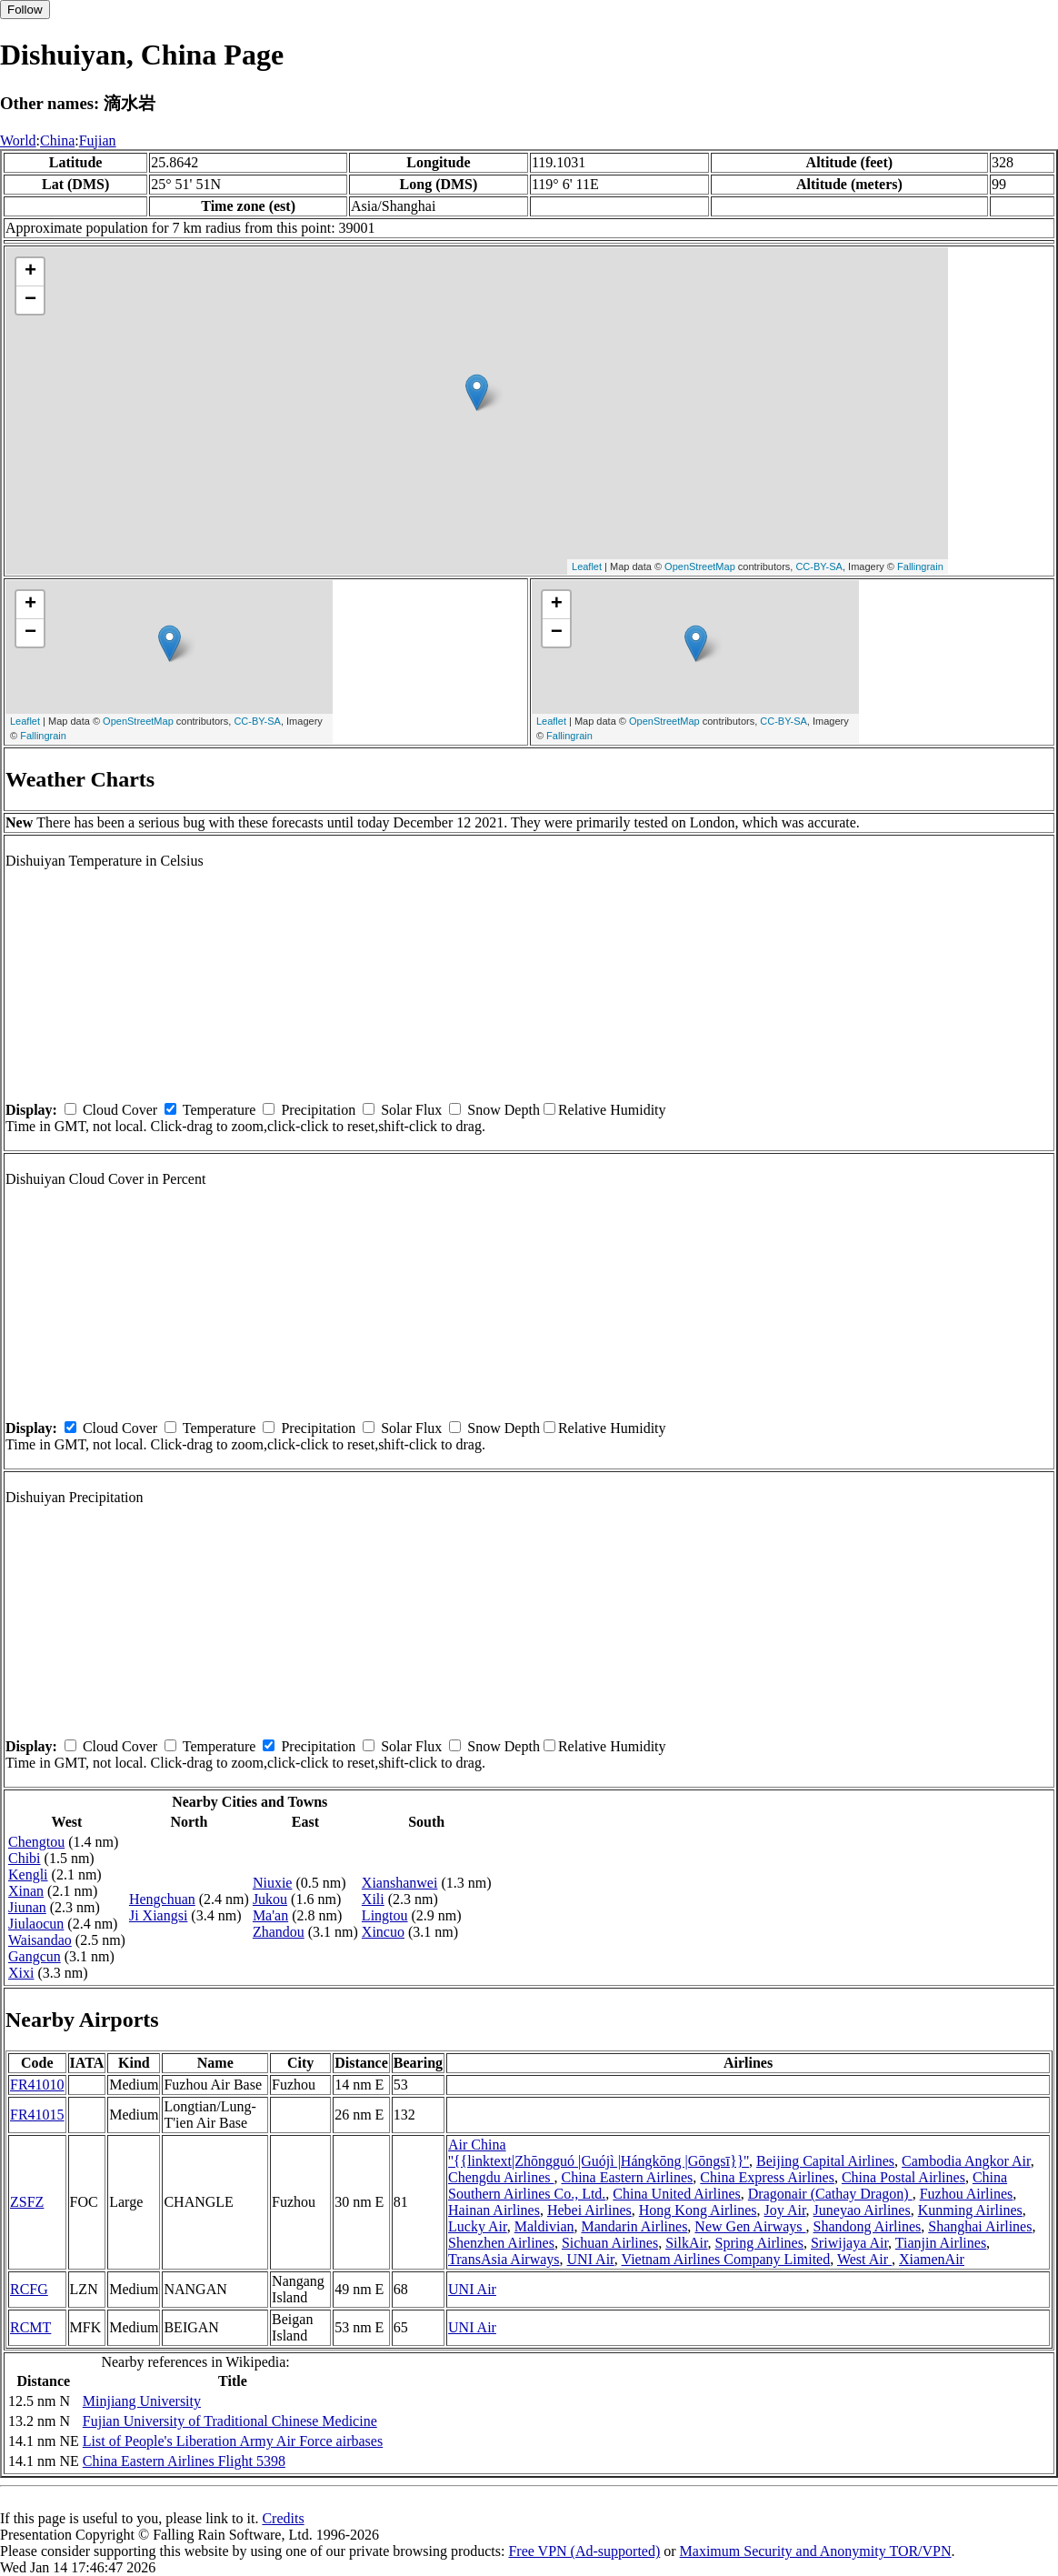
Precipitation (318, 1110)
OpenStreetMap (699, 566)
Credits (283, 2518)
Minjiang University (142, 2401)
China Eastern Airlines (627, 2177)
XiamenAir (931, 2259)
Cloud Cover (120, 1110)
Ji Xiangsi (158, 1915)
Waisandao (40, 1940)
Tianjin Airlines (940, 2242)
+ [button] (30, 272)
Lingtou (385, 1915)
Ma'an (270, 1915)
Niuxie (273, 1882)
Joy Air (785, 2210)
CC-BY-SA (819, 566)
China (57, 140)
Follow (25, 9)
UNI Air (590, 2259)
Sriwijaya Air (849, 2242)
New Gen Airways (749, 2226)
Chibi (24, 1858)
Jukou (270, 1899)
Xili (373, 1899)
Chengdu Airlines (501, 2177)
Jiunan (27, 1907)
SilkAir (686, 2242)
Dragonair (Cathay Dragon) (830, 2193)
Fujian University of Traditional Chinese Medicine (230, 2421)
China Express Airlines (767, 2177)
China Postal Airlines (903, 2177)
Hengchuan (162, 1899)
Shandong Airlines (867, 2226)
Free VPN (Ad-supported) (584, 2551)
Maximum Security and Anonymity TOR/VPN (816, 2551)
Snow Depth (503, 1110)
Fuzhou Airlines (966, 2193)
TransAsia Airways (504, 2259)
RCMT (30, 2327)
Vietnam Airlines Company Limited (726, 2259)
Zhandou (278, 1932)
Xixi (21, 1972)
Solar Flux (411, 1110)
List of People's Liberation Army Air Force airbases (233, 2441)
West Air (864, 2259)
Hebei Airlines (589, 2210)
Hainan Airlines (494, 2210)
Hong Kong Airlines (698, 2210)
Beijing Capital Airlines (825, 2161)
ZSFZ (27, 2202)
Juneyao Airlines (862, 2210)
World (18, 140)
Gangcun (34, 1956)
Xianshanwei (400, 1882)
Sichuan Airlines (610, 2242)
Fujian (97, 140)
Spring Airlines (759, 2242)
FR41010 (37, 2084)
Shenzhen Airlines (501, 2242)
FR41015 (37, 2114)
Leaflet (587, 566)
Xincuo (383, 1932)
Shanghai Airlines (980, 2226)
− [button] (30, 300)
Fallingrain (920, 566)
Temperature (219, 1110)
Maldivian (544, 2226)
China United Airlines (676, 2193)
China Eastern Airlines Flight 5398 (184, 2461)
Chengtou (36, 1841)
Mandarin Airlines (634, 2226)
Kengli (28, 1874)
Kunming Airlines (970, 2210)
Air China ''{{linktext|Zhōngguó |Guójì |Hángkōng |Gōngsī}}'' (598, 2153)
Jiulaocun (36, 1923)
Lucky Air (477, 2226)
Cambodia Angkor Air (966, 2161)
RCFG (29, 2289)
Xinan (26, 1891)
